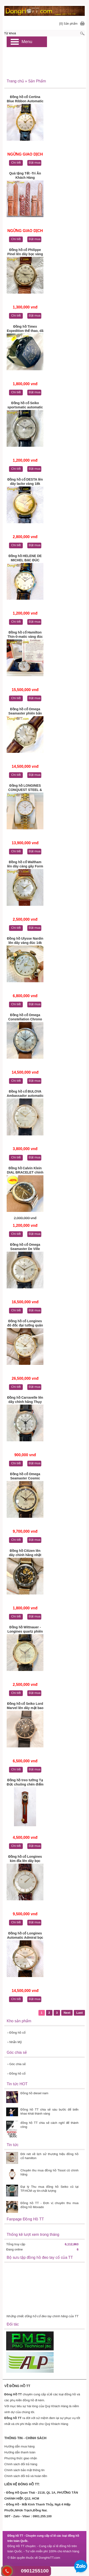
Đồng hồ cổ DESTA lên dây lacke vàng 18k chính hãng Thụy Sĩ (25, 482)
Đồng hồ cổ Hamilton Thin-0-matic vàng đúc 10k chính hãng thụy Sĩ (25, 634)
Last (79, 2012)
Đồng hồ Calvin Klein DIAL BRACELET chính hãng (25, 1170)
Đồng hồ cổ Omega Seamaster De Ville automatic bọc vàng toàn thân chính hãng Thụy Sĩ (25, 1247)
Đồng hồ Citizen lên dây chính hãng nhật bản (25, 1553)
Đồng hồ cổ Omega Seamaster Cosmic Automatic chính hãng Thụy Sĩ (25, 1476)
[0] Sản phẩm (68, 23)
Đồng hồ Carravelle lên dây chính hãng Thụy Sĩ (25, 1400)
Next (67, 2012)
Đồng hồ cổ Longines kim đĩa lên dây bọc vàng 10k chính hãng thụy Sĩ (25, 1859)
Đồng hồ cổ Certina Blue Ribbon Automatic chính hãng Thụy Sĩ (25, 99)
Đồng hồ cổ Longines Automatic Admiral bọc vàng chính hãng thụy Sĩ (25, 1935)
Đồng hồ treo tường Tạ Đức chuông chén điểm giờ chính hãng (25, 1782)
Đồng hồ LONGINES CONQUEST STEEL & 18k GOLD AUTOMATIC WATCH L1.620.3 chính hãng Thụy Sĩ (25, 788)
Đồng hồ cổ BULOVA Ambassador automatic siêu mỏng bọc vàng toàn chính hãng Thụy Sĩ (25, 1093)
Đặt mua (34, 162)
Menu (27, 41)
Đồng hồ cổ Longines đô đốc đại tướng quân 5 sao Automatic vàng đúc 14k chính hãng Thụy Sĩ (25, 1323)
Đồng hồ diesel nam (34, 2093)
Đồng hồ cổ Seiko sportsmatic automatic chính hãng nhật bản (25, 405)
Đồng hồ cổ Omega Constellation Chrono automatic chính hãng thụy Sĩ (25, 1017)
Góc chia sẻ (16, 2064)
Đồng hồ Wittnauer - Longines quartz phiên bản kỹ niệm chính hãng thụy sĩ (25, 1629)
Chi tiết (16, 162)
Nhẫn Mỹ (14, 2042)
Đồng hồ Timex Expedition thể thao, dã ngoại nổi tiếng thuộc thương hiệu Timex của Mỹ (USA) (25, 329)
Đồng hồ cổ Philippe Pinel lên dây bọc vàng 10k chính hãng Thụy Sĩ (25, 252)
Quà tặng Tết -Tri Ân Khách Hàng (25, 175)
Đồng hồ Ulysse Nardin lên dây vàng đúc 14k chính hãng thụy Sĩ (25, 941)
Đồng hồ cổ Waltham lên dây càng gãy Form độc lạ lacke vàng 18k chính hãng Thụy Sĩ (25, 864)
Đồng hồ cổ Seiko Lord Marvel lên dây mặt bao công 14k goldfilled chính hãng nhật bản (25, 1706)
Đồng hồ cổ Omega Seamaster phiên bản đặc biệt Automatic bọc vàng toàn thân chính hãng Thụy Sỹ (25, 711)
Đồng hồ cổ (16, 2032)
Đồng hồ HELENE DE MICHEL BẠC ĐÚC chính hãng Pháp (25, 558)
